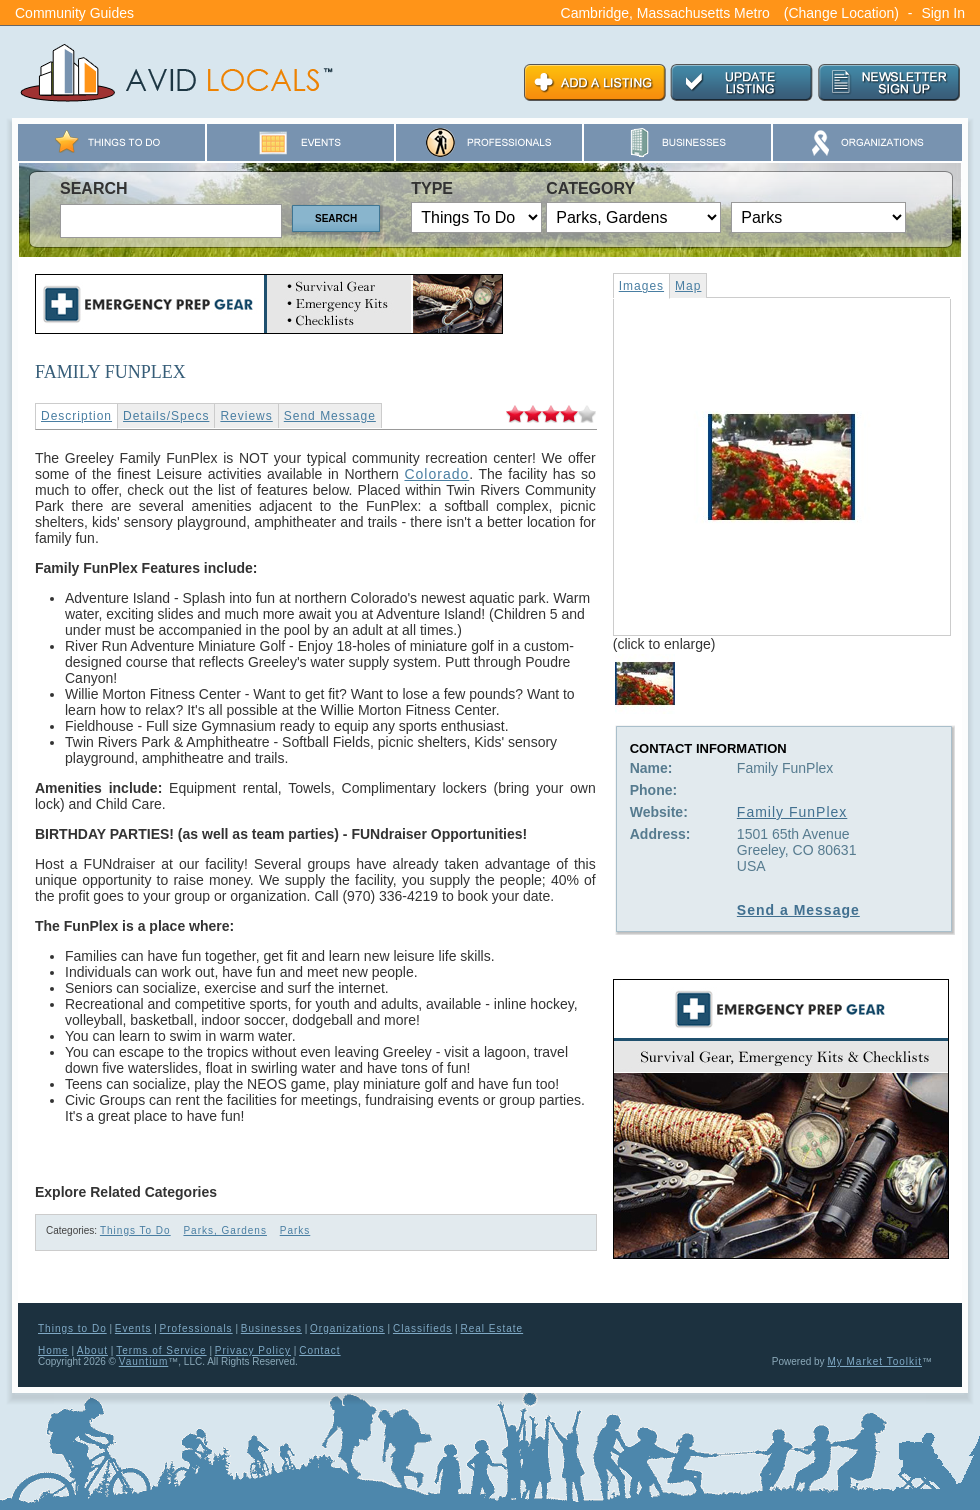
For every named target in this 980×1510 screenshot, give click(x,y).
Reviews (246, 416)
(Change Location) (841, 13)
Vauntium (144, 1361)
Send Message (330, 416)
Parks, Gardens (224, 1230)
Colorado (436, 474)
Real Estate (491, 1328)
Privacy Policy (253, 1350)
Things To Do (135, 1230)
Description (76, 416)
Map (688, 286)
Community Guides (74, 13)
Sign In (943, 13)
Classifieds (422, 1328)
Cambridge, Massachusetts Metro (665, 13)
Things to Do (72, 1328)
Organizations (347, 1328)
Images (641, 286)
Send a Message (798, 910)
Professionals (196, 1328)
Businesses (271, 1328)
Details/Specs (166, 416)
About (92, 1350)
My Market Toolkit (874, 1361)
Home (53, 1350)
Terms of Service (161, 1350)
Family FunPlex (792, 812)
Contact (319, 1350)
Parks (295, 1230)
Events (133, 1328)
